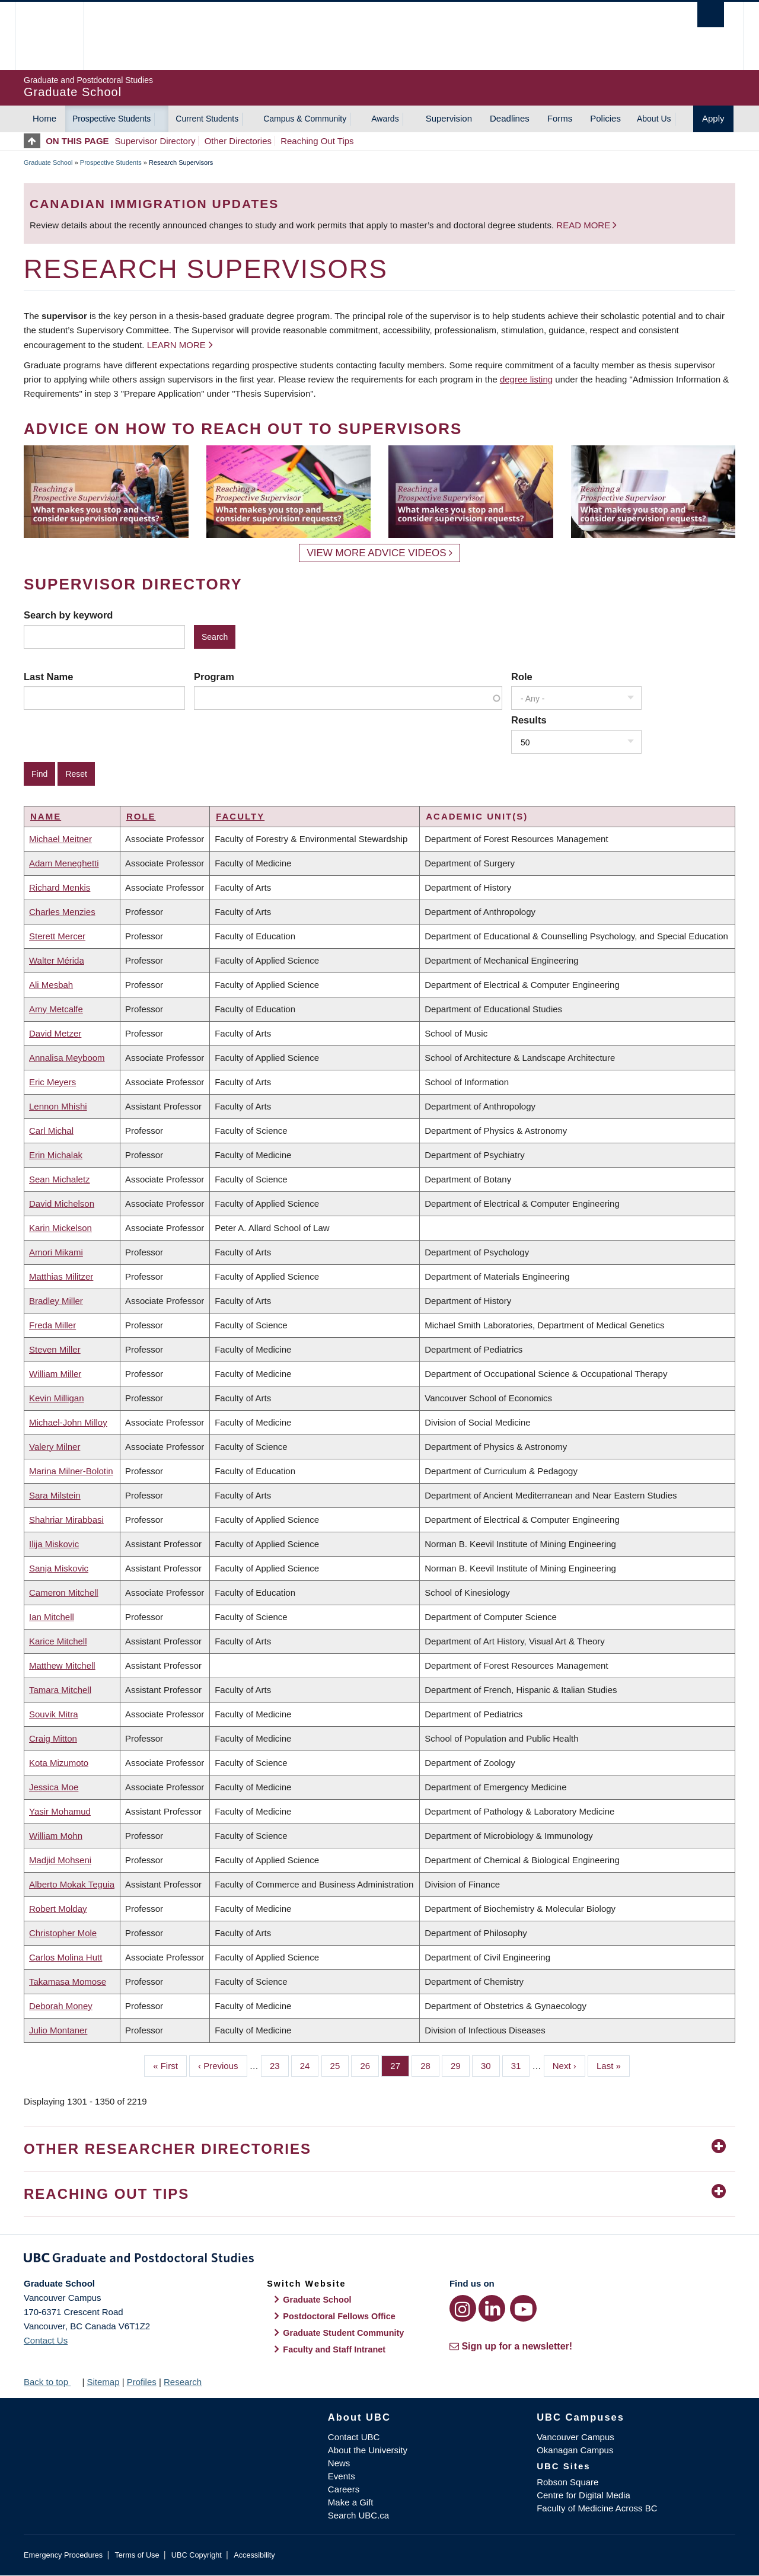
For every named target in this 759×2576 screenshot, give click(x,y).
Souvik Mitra (53, 1714)
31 (520, 2065)
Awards (384, 118)
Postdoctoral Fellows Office (339, 2316)
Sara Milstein (55, 1495)
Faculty (240, 816)
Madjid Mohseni (60, 1860)
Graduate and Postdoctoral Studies (379, 2260)
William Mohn (55, 1836)
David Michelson (61, 1203)
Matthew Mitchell (62, 1665)
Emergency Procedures (63, 2555)
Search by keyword (68, 615)
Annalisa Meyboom (67, 1058)
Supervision (449, 118)
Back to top (51, 2382)
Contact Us (46, 2340)
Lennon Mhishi (58, 1106)
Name (45, 816)
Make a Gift (351, 2502)
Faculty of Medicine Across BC (597, 2508)
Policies (605, 118)
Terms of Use (136, 2555)
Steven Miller (55, 1349)
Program (214, 676)
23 (279, 2065)
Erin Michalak (55, 1155)
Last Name (48, 676)
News (339, 2463)
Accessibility (254, 2555)
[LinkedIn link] (492, 2308)
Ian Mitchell (51, 1617)
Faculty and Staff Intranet (334, 2349)
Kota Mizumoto (58, 1763)
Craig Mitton (53, 1738)
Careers (343, 2489)
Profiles (142, 2382)
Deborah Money (61, 2006)
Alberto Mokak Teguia (71, 1884)
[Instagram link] (462, 2308)
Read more (584, 225)
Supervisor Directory (155, 141)
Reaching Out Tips (316, 141)
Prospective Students (111, 118)
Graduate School (48, 162)
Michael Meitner (60, 839)
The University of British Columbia (49, 36)
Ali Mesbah (51, 985)
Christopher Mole (63, 1933)
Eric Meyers (52, 1082)
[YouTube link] (523, 2308)
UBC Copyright (196, 2555)
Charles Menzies (62, 912)
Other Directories (238, 141)
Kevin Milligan (56, 1398)
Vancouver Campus (575, 2437)
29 (460, 2065)
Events (341, 2476)
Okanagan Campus (575, 2450)
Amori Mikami (56, 1252)
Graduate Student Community (343, 2333)
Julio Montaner (58, 2030)
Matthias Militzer (61, 1276)
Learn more (176, 345)
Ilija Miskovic (54, 1544)
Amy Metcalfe (56, 1009)
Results (529, 720)
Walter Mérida (56, 960)
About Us (654, 118)
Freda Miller (52, 1325)
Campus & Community (304, 118)
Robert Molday (58, 1909)
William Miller (55, 1374)
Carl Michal (51, 1131)
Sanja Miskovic (58, 1568)
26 (369, 2065)
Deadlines (510, 118)
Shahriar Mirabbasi (66, 1520)
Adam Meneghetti (64, 863)
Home (44, 118)
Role (521, 676)
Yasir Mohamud (60, 1811)
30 (490, 2065)
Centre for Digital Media (583, 2495)
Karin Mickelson (60, 1228)
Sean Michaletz (59, 1179)
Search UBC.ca (358, 2515)
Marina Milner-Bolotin (71, 1471)
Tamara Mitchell (60, 1690)
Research (183, 2382)
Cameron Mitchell (63, 1592)
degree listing (526, 379)
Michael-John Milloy (68, 1422)
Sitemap (103, 2382)
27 (399, 2065)
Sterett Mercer (57, 936)
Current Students (207, 118)
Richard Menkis (59, 887)
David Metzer (55, 1033)
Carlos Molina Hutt (65, 1957)
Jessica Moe (53, 1787)
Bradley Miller (56, 1301)
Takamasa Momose (67, 1981)
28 (429, 2065)
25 (339, 2065)
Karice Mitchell (58, 1641)
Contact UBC (354, 2437)
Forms (560, 118)
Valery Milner (54, 1447)
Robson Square (567, 2482)
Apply (713, 118)
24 (309, 2065)
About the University (367, 2450)
